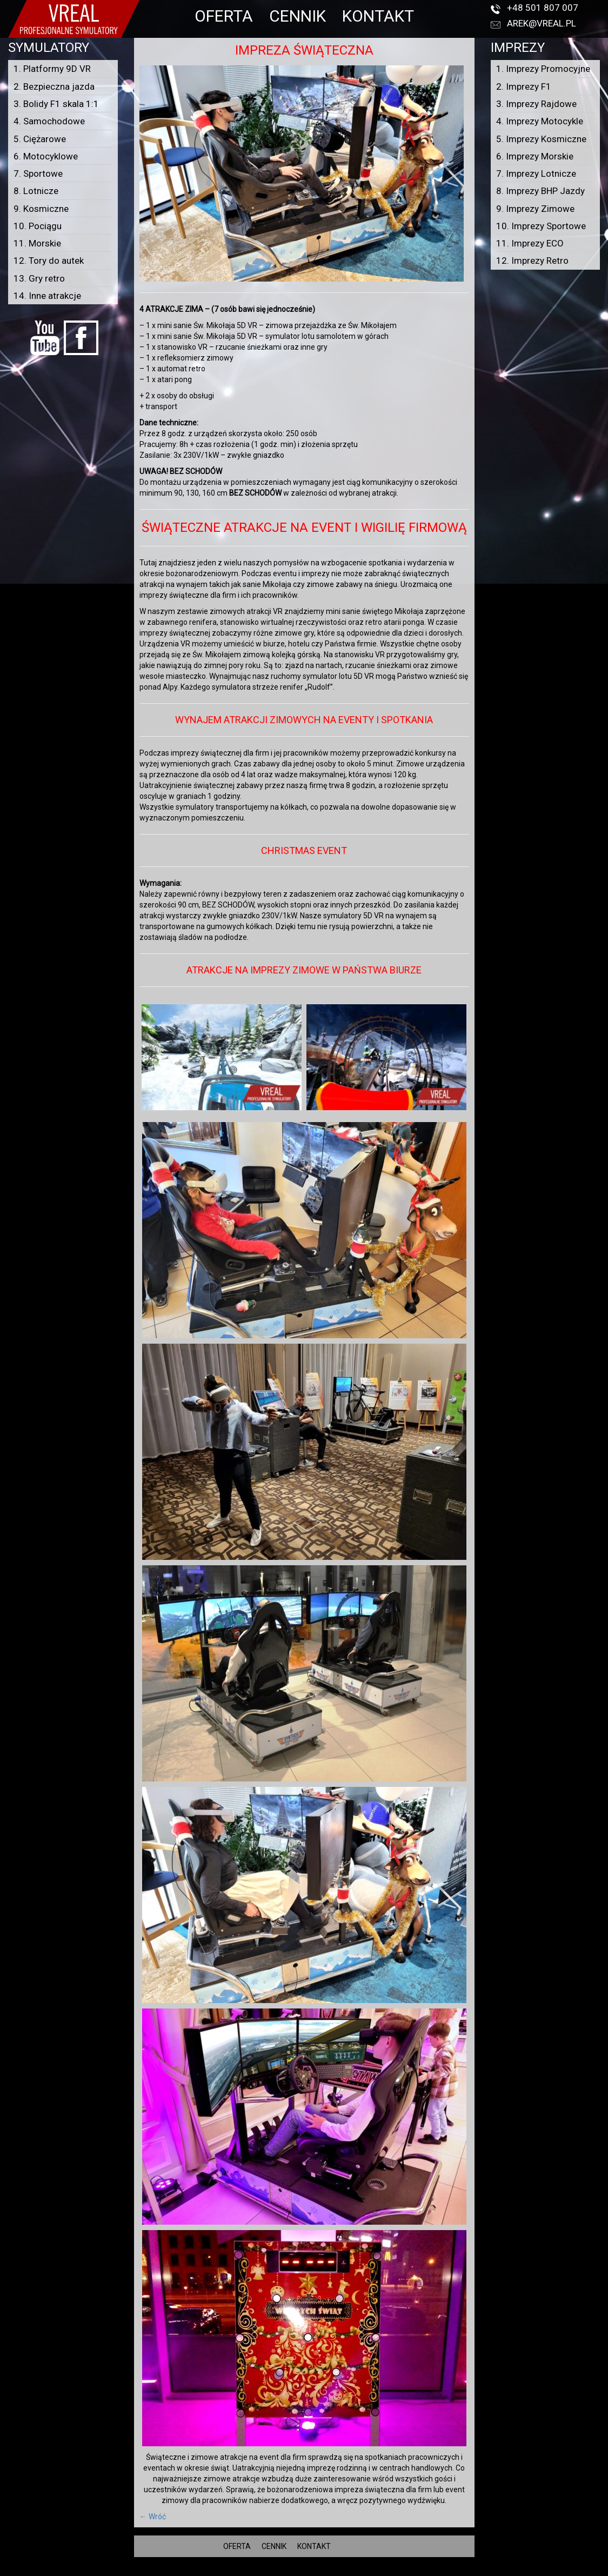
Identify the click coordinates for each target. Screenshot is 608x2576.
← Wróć (152, 2516)
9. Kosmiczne (41, 208)
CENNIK (297, 15)
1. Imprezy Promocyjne (543, 68)
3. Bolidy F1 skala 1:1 (56, 103)
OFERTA (224, 15)
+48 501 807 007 (542, 7)
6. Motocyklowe (46, 156)
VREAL (323, 2570)
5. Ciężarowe (40, 139)
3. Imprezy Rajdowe (536, 103)
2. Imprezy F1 (523, 86)
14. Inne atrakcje (47, 295)
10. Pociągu (38, 226)
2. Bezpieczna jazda (54, 86)
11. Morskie (37, 243)
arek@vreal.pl (541, 23)
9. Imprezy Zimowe (535, 208)
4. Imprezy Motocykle (539, 121)
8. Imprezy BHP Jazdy (540, 190)
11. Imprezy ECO (530, 243)
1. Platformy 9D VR (52, 68)
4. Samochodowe (49, 121)
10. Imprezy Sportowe (541, 226)
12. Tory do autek (49, 260)
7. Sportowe (38, 173)
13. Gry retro (39, 278)
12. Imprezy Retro (532, 260)
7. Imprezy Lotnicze (536, 173)
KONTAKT (378, 15)
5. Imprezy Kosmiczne (541, 139)
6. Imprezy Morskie (534, 156)
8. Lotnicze (36, 190)
